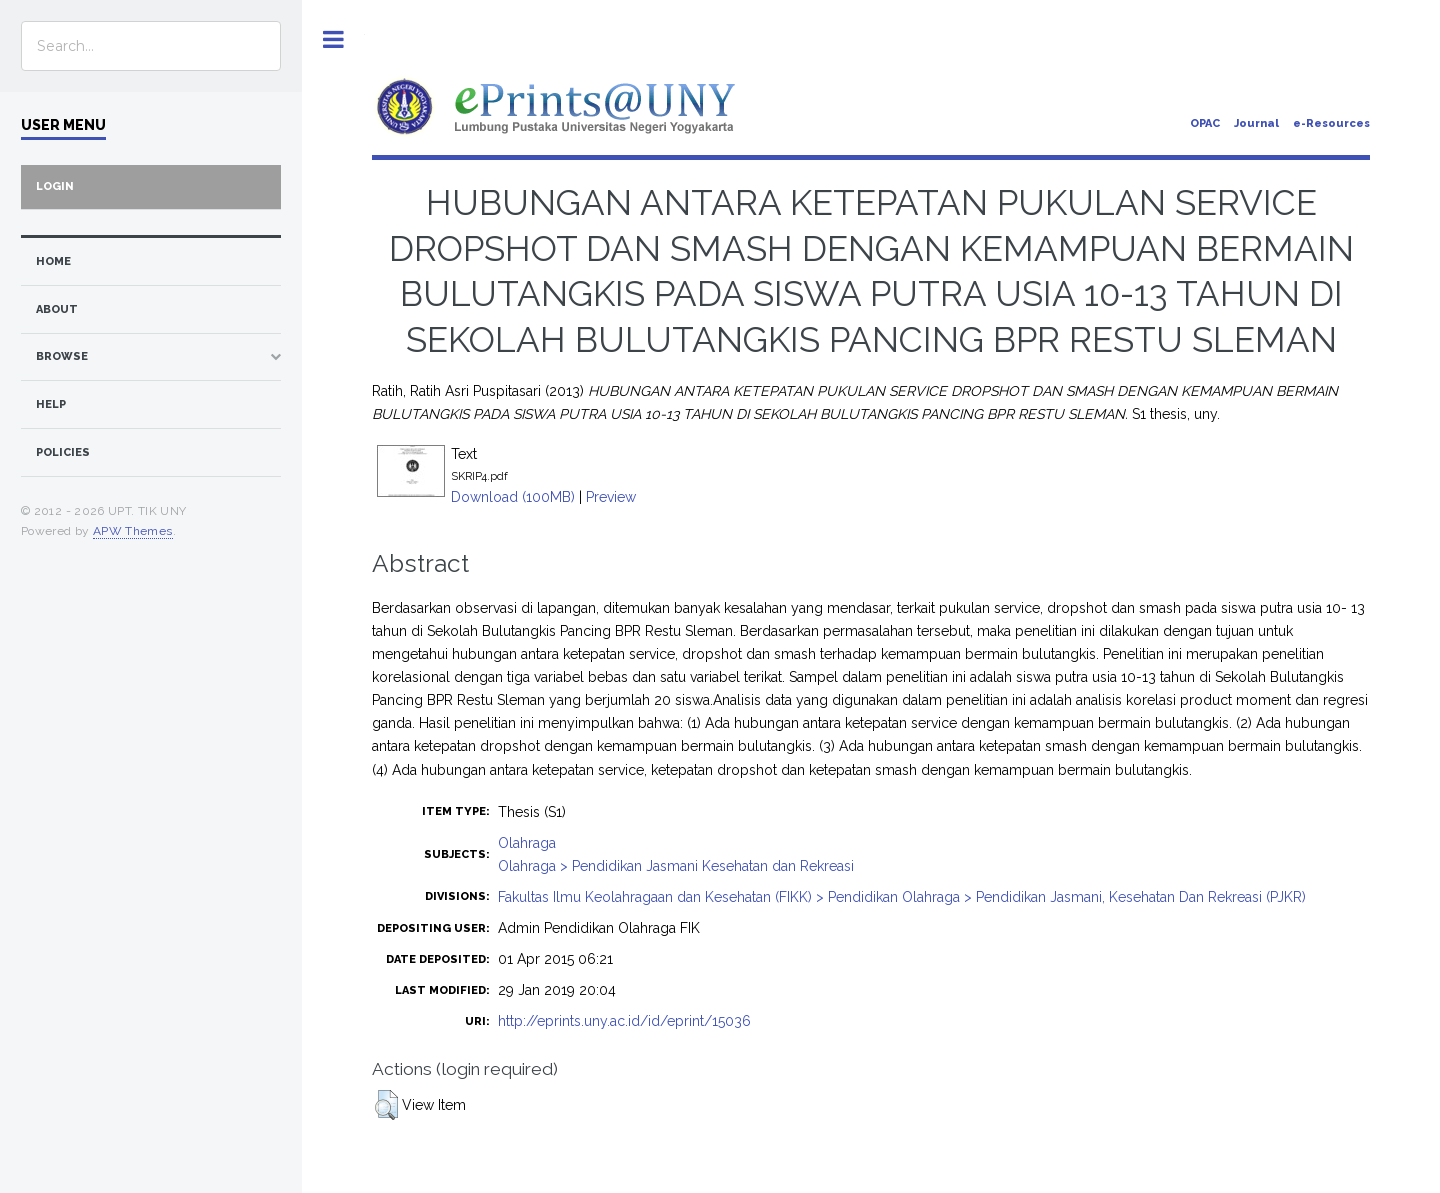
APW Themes (133, 531)
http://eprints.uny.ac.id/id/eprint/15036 (624, 1021)
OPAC (1205, 123)
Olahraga (527, 843)
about (57, 309)
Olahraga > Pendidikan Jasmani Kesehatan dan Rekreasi (676, 866)
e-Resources (1331, 123)
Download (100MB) (513, 497)
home (53, 261)
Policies (63, 452)
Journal (1256, 123)
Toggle (333, 39)
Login (55, 186)
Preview (611, 497)
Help (51, 404)
